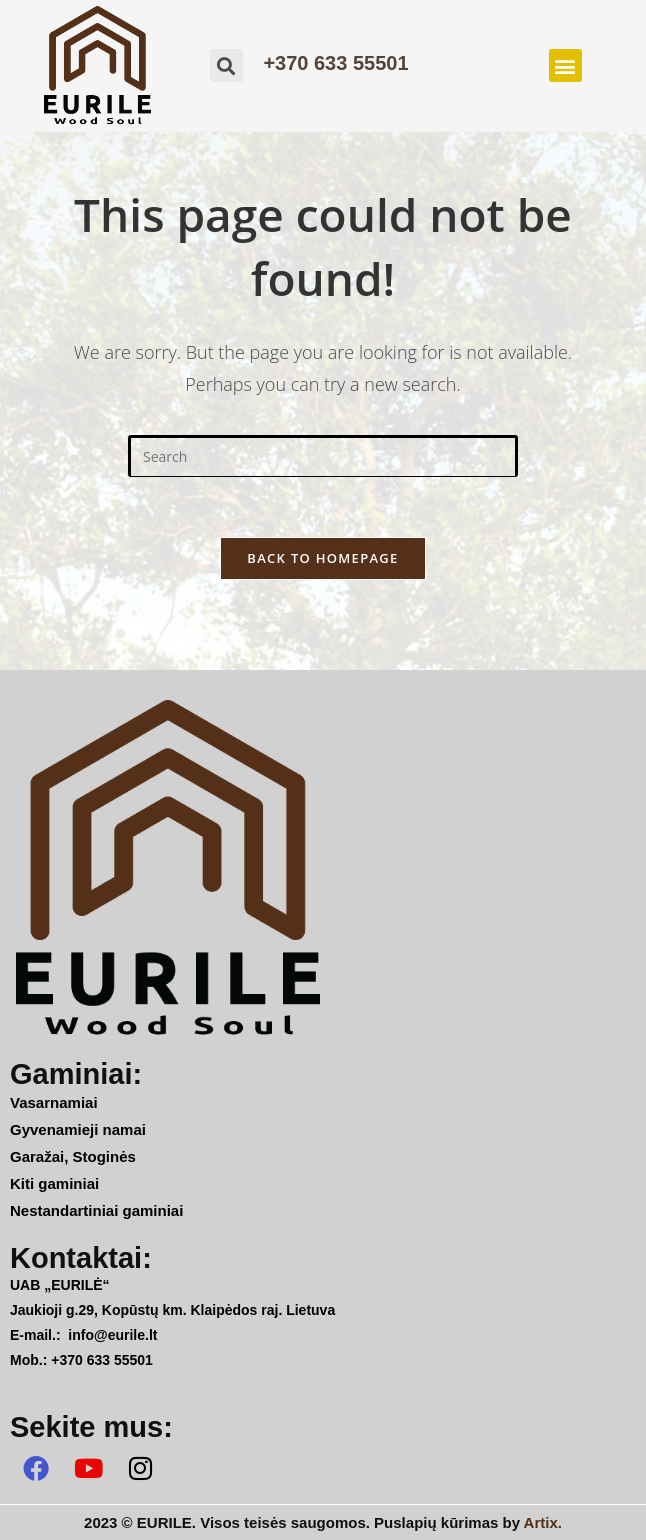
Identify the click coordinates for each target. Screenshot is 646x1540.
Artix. (543, 1522)
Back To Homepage (322, 558)
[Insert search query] (323, 455)
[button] (565, 65)
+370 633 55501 (335, 63)
